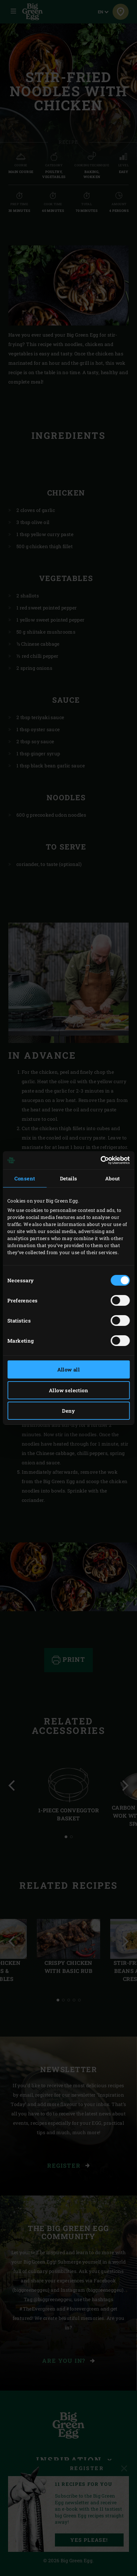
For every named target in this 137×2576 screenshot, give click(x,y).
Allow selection (68, 1390)
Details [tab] (68, 1178)
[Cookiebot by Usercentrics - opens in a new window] (100, 1160)
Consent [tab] (24, 1178)
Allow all (68, 1369)
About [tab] (112, 1178)
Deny (68, 1410)
